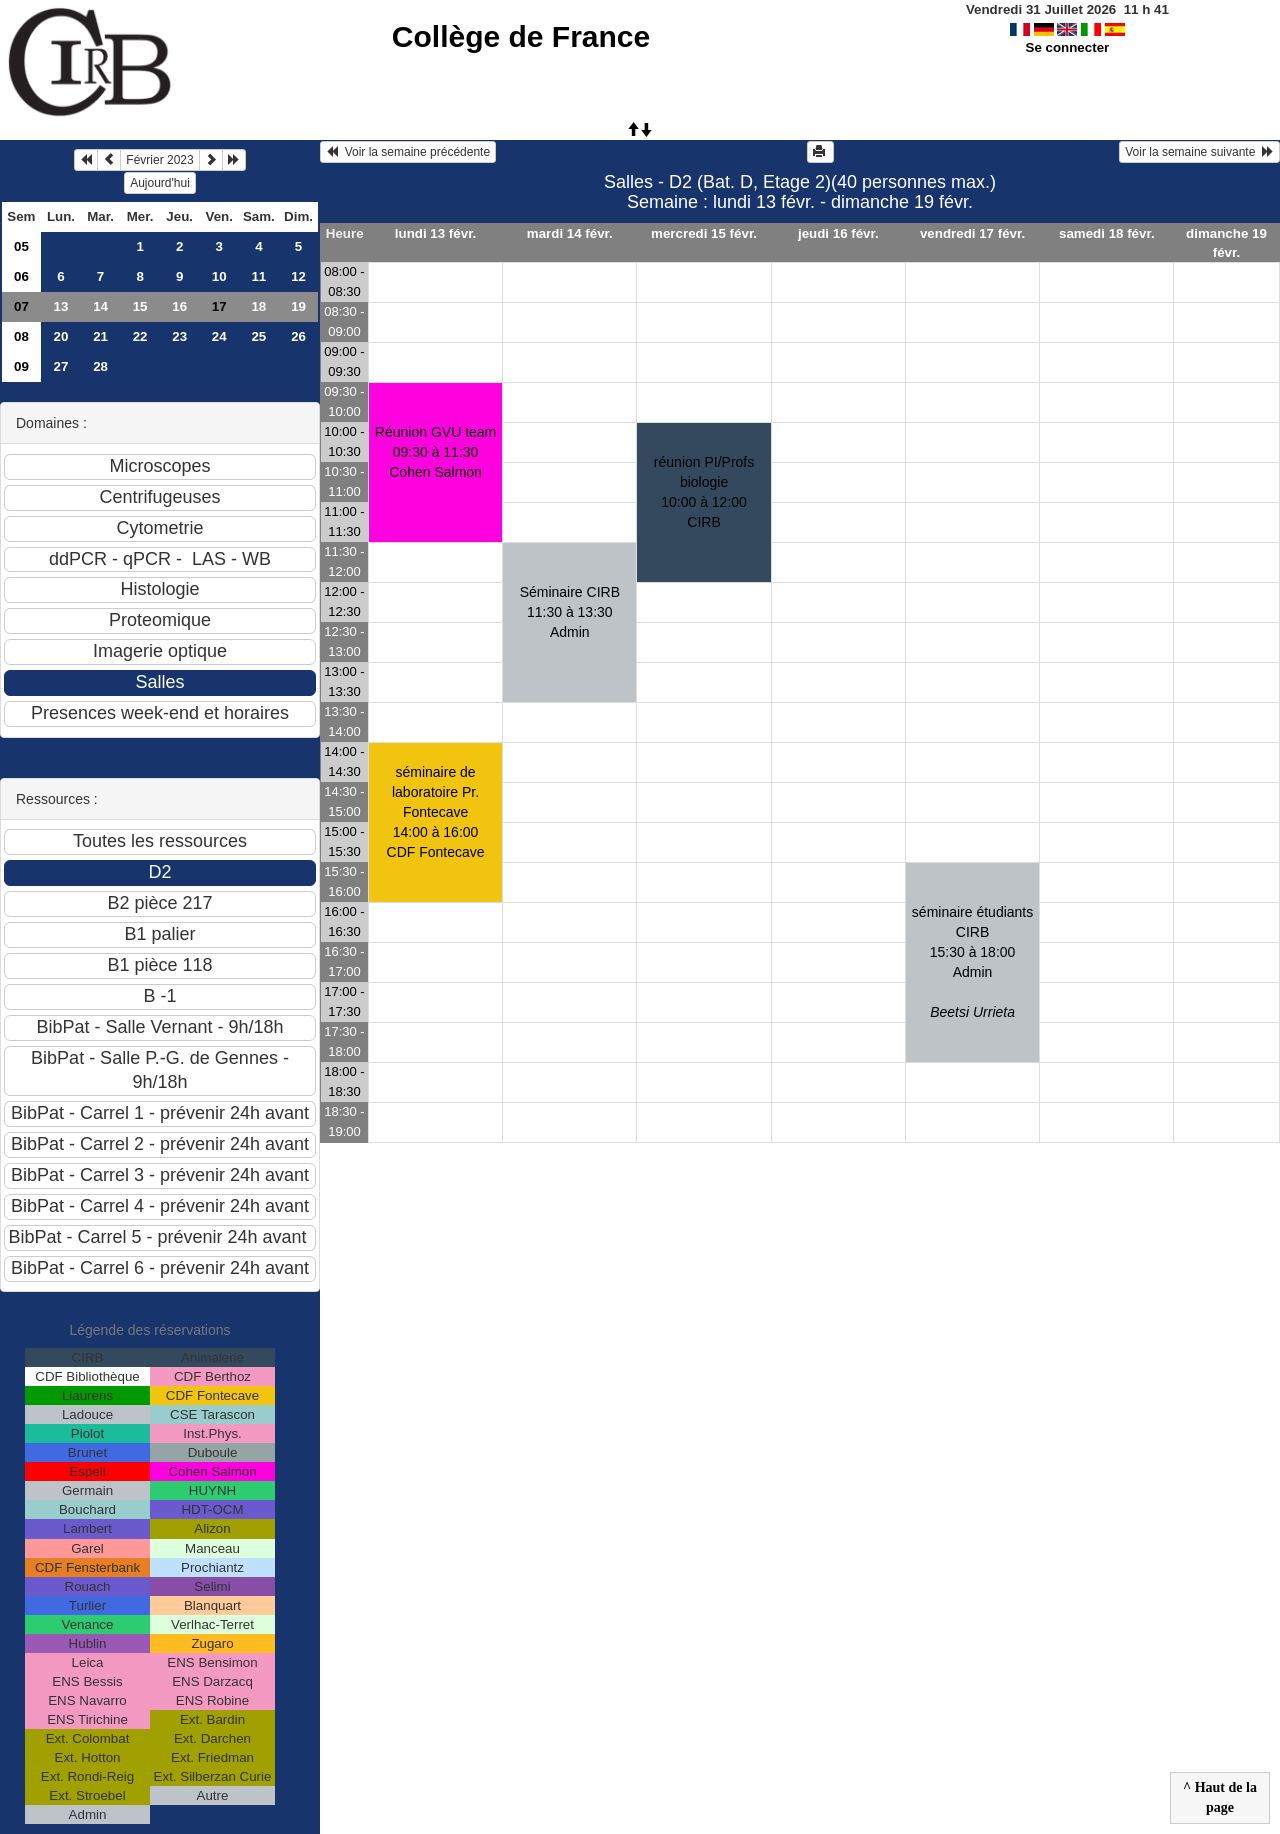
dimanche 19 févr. (1226, 243)
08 (21, 336)
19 (298, 306)
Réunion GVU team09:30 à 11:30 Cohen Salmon (435, 452)
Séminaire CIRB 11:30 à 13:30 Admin (570, 612)
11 (258, 276)
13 (61, 306)
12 (298, 276)
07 (21, 306)
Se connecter (1068, 47)
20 (61, 336)
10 (219, 276)
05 (21, 246)
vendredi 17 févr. (972, 233)
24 (219, 336)
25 (258, 336)
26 (298, 336)
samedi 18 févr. (1107, 233)
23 (179, 336)
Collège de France (521, 36)
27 (61, 366)
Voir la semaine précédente (408, 152)
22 (140, 336)
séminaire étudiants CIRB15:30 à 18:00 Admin (972, 962)
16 (179, 306)
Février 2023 (159, 160)
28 (100, 366)
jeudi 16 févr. (838, 233)
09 (21, 366)
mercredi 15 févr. (704, 233)
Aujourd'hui (160, 183)
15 (140, 306)
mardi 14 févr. (570, 233)
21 (100, 336)
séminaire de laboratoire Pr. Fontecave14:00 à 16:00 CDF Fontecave (436, 812)
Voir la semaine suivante (1199, 152)
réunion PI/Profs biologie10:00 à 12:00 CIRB (704, 492)
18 (258, 306)
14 (100, 306)
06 (21, 276)
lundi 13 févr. (435, 233)
